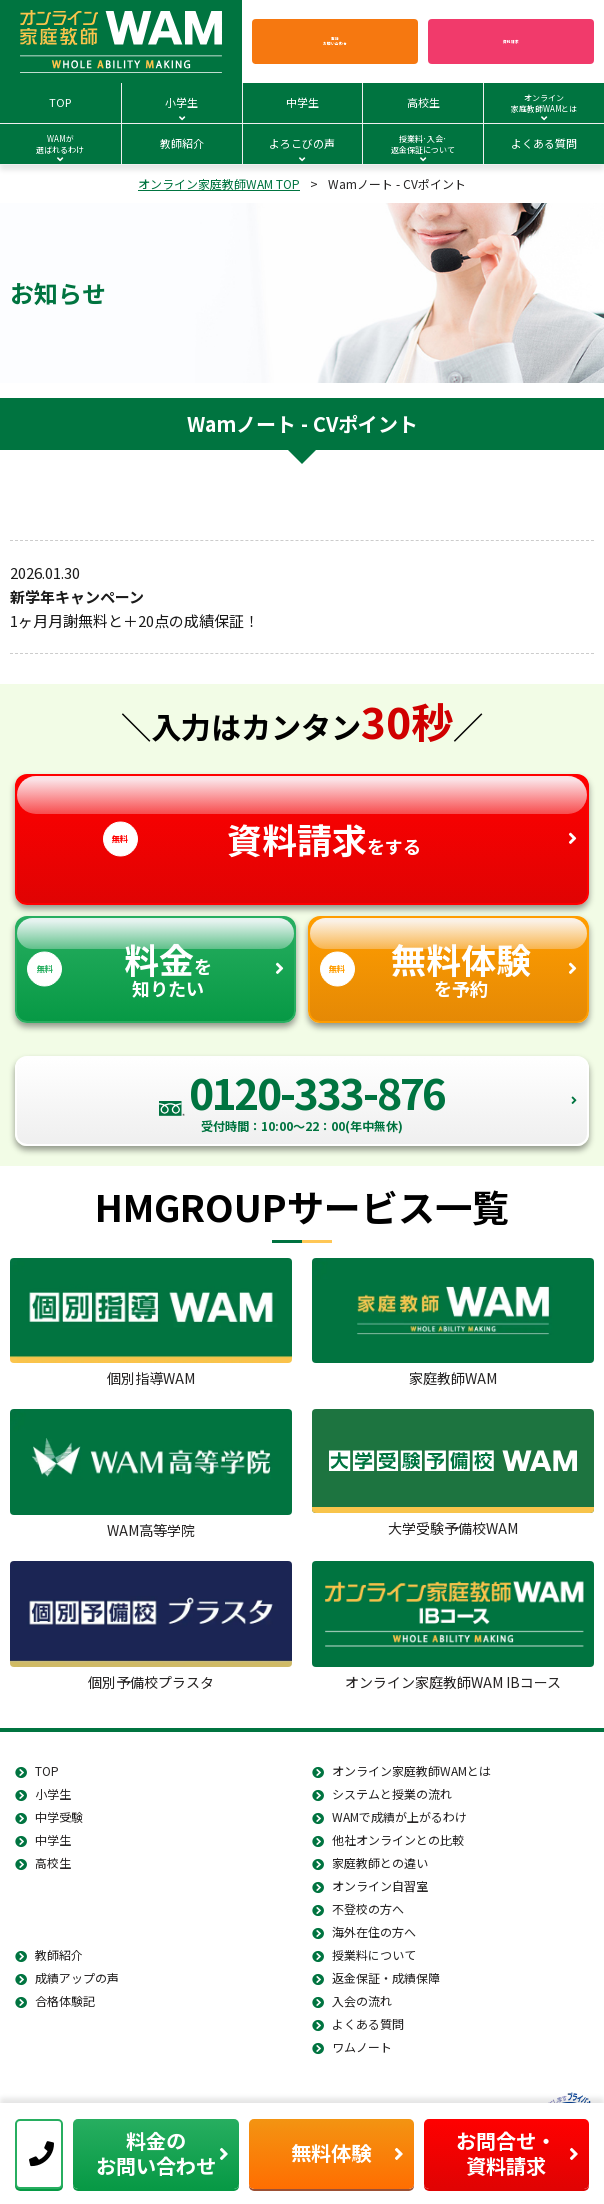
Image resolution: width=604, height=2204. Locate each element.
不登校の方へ (368, 1908)
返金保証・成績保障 (386, 1977)
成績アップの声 (77, 1977)
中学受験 (59, 1816)
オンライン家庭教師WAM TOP (219, 183)
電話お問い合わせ (335, 41)
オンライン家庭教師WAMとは (411, 1770)
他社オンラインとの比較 (398, 1839)
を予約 (448, 959)
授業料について (374, 1954)
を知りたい (155, 959)
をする (302, 820)
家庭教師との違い (380, 1862)
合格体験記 (65, 2000)
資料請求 (511, 41)
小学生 (53, 1793)
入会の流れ (362, 2000)
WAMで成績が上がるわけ (399, 1816)
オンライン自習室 (380, 1885)
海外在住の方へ (374, 1931)
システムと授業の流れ (392, 1793)
